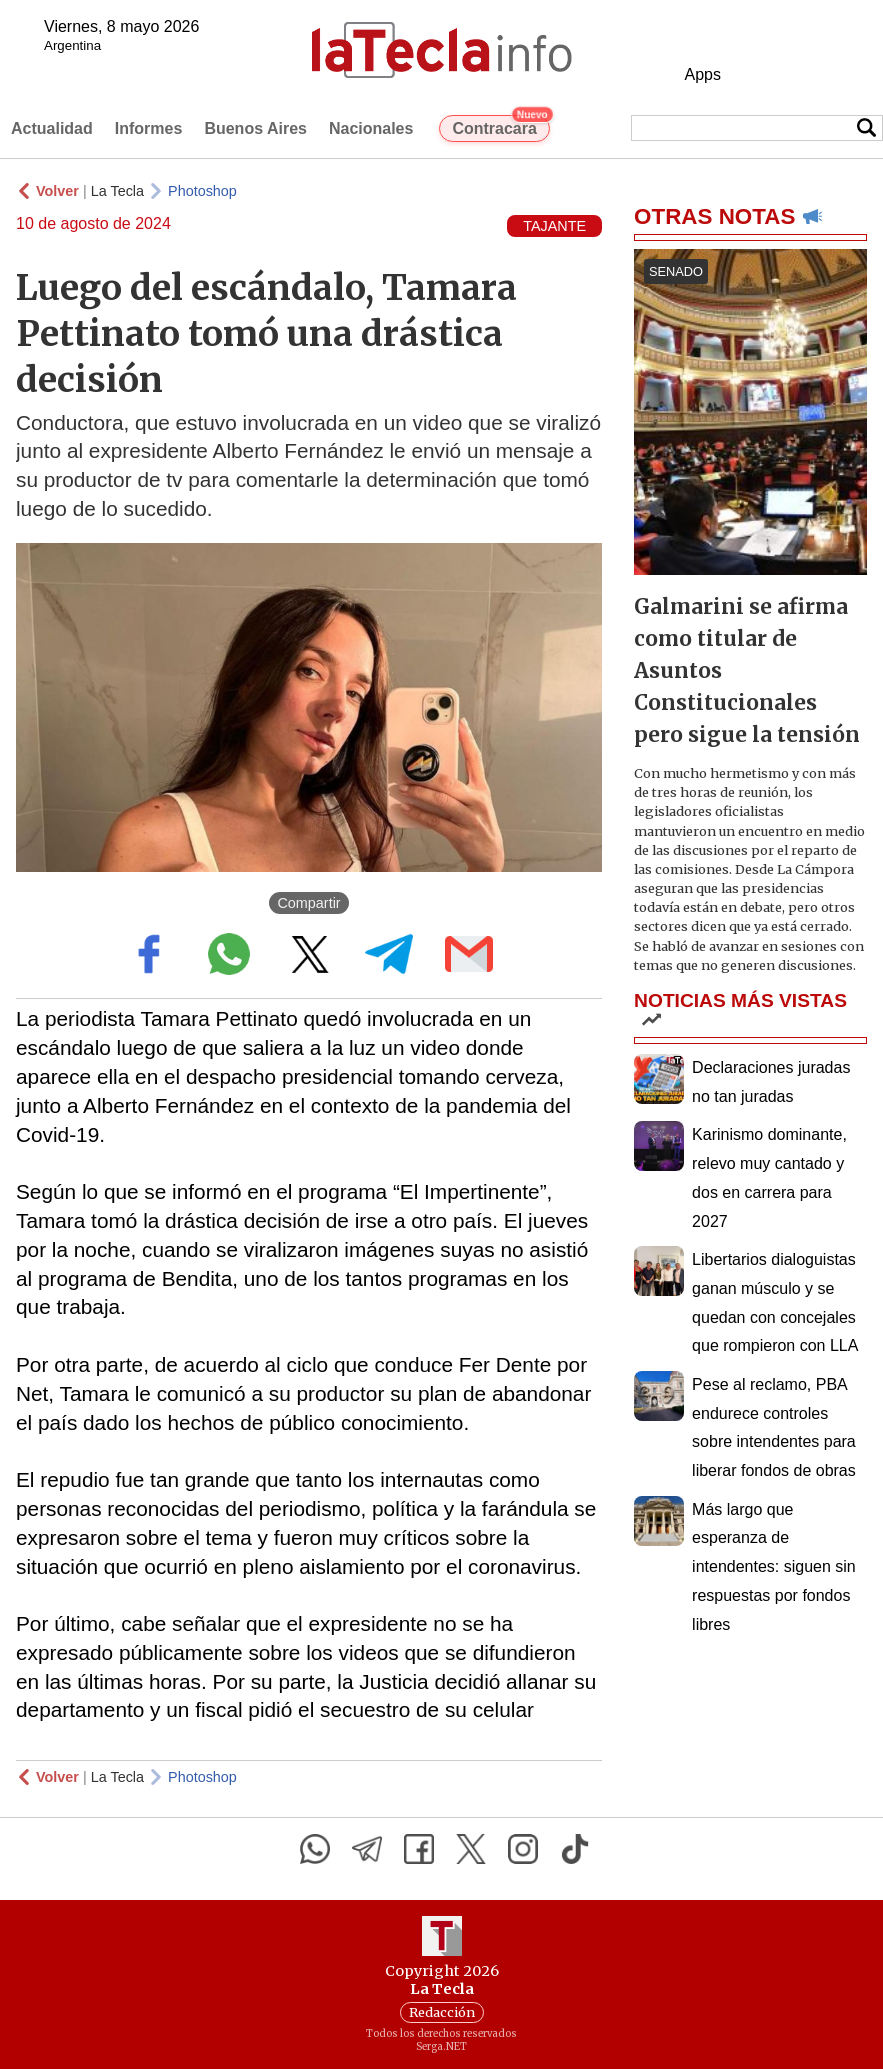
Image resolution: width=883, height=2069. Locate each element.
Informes (149, 128)
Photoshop (202, 191)
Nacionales (371, 128)
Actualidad (52, 128)
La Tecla (117, 191)
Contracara (500, 126)
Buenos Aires (255, 128)
